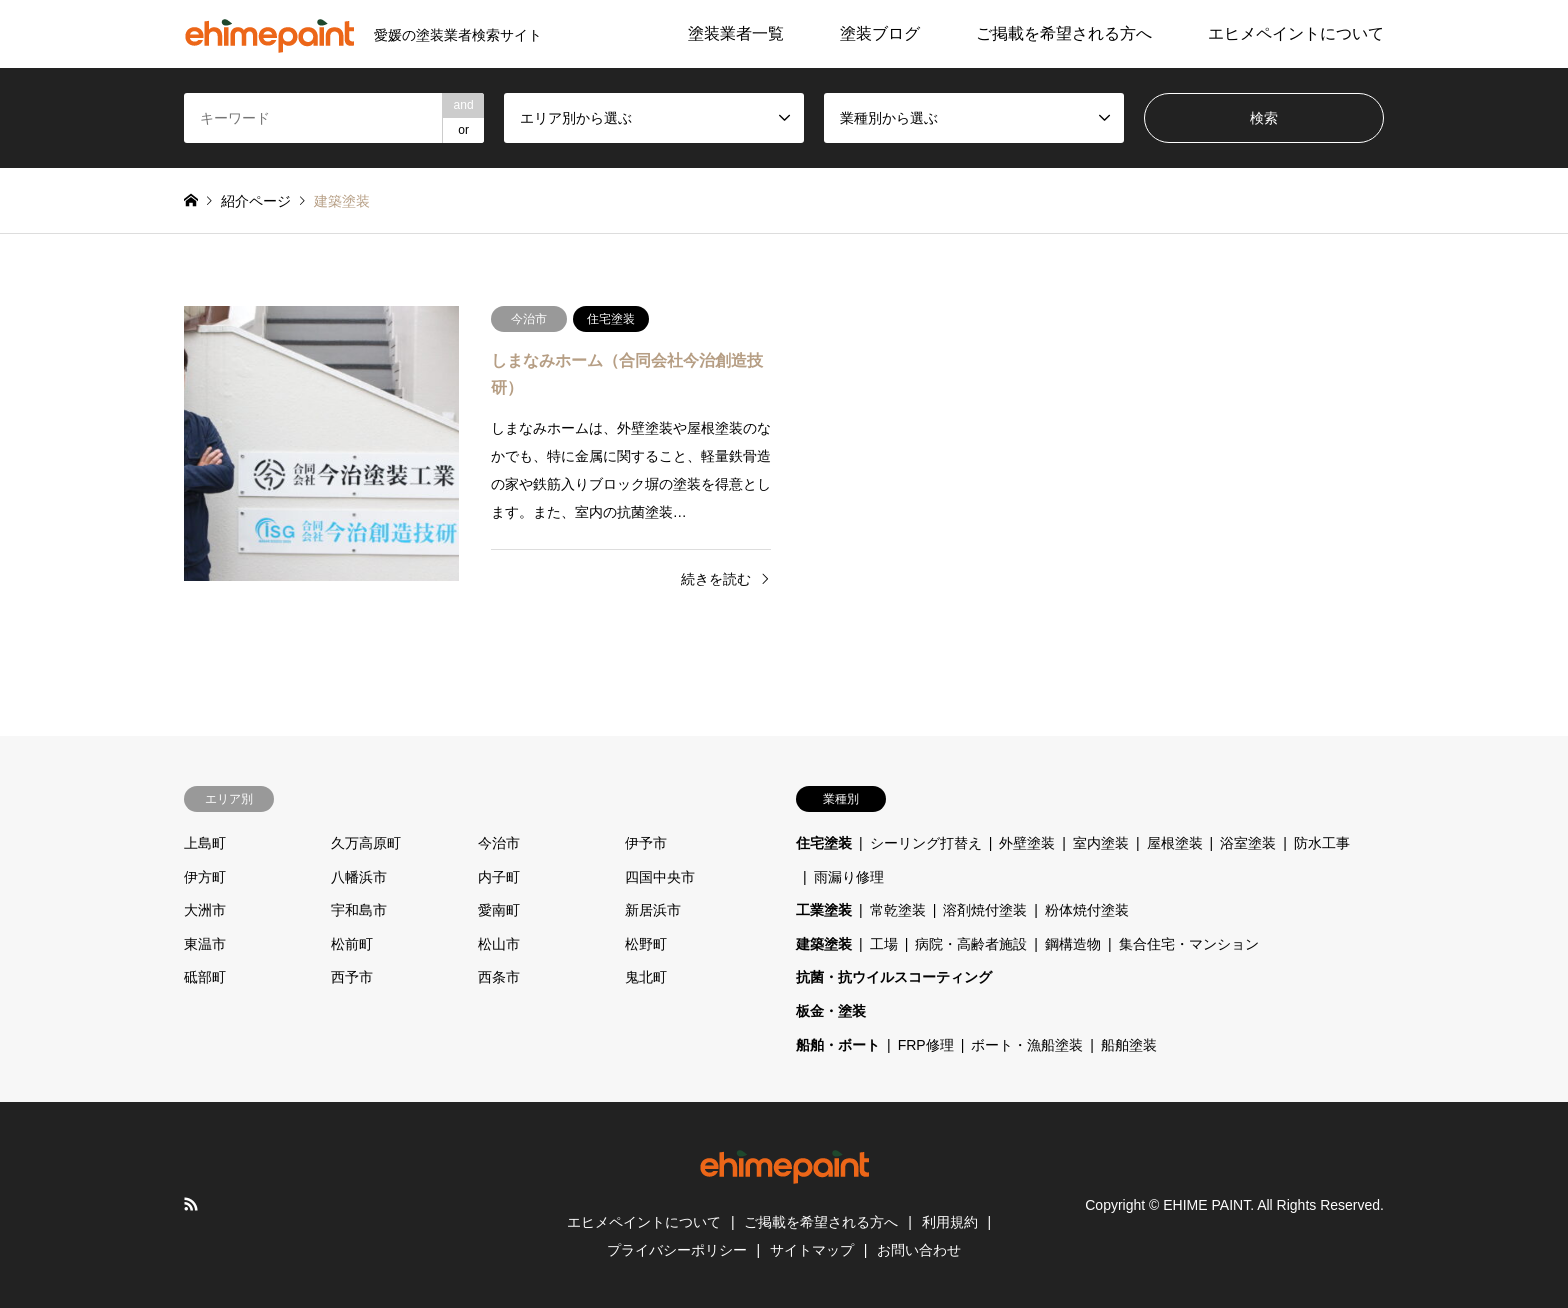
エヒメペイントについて (1296, 33)
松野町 (646, 944)
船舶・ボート (838, 1045)
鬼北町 (646, 977)
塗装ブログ (880, 33)
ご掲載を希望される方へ (1064, 33)
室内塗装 (1101, 843)
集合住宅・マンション (1189, 944)
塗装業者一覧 (736, 33)
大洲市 (205, 910)
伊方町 (205, 877)
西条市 (499, 977)
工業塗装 (824, 910)
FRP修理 (926, 1045)
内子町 (499, 877)
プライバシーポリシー (677, 1250)
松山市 (499, 944)
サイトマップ (812, 1250)
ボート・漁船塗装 (1027, 1045)
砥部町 (205, 977)
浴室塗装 (1248, 843)
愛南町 (499, 910)
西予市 (352, 977)
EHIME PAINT (1206, 1205)
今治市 (499, 843)
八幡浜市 (359, 877)
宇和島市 (359, 910)
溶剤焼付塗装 (985, 910)
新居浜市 (653, 910)
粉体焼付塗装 (1087, 910)
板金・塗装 (831, 1011)
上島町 (205, 843)
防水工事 (1322, 843)
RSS (191, 1204)
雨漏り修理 (849, 877)
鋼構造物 (1073, 944)
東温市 (205, 944)
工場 (884, 944)
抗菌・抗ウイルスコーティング (894, 977)
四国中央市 (660, 877)
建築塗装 (824, 944)
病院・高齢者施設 (971, 944)
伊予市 (646, 843)
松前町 (352, 944)
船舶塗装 (1129, 1045)
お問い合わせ (919, 1250)
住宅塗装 (824, 843)
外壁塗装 (1027, 843)
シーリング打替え (926, 843)
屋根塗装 (1175, 843)
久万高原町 (366, 843)
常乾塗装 (898, 910)
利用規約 (950, 1222)
